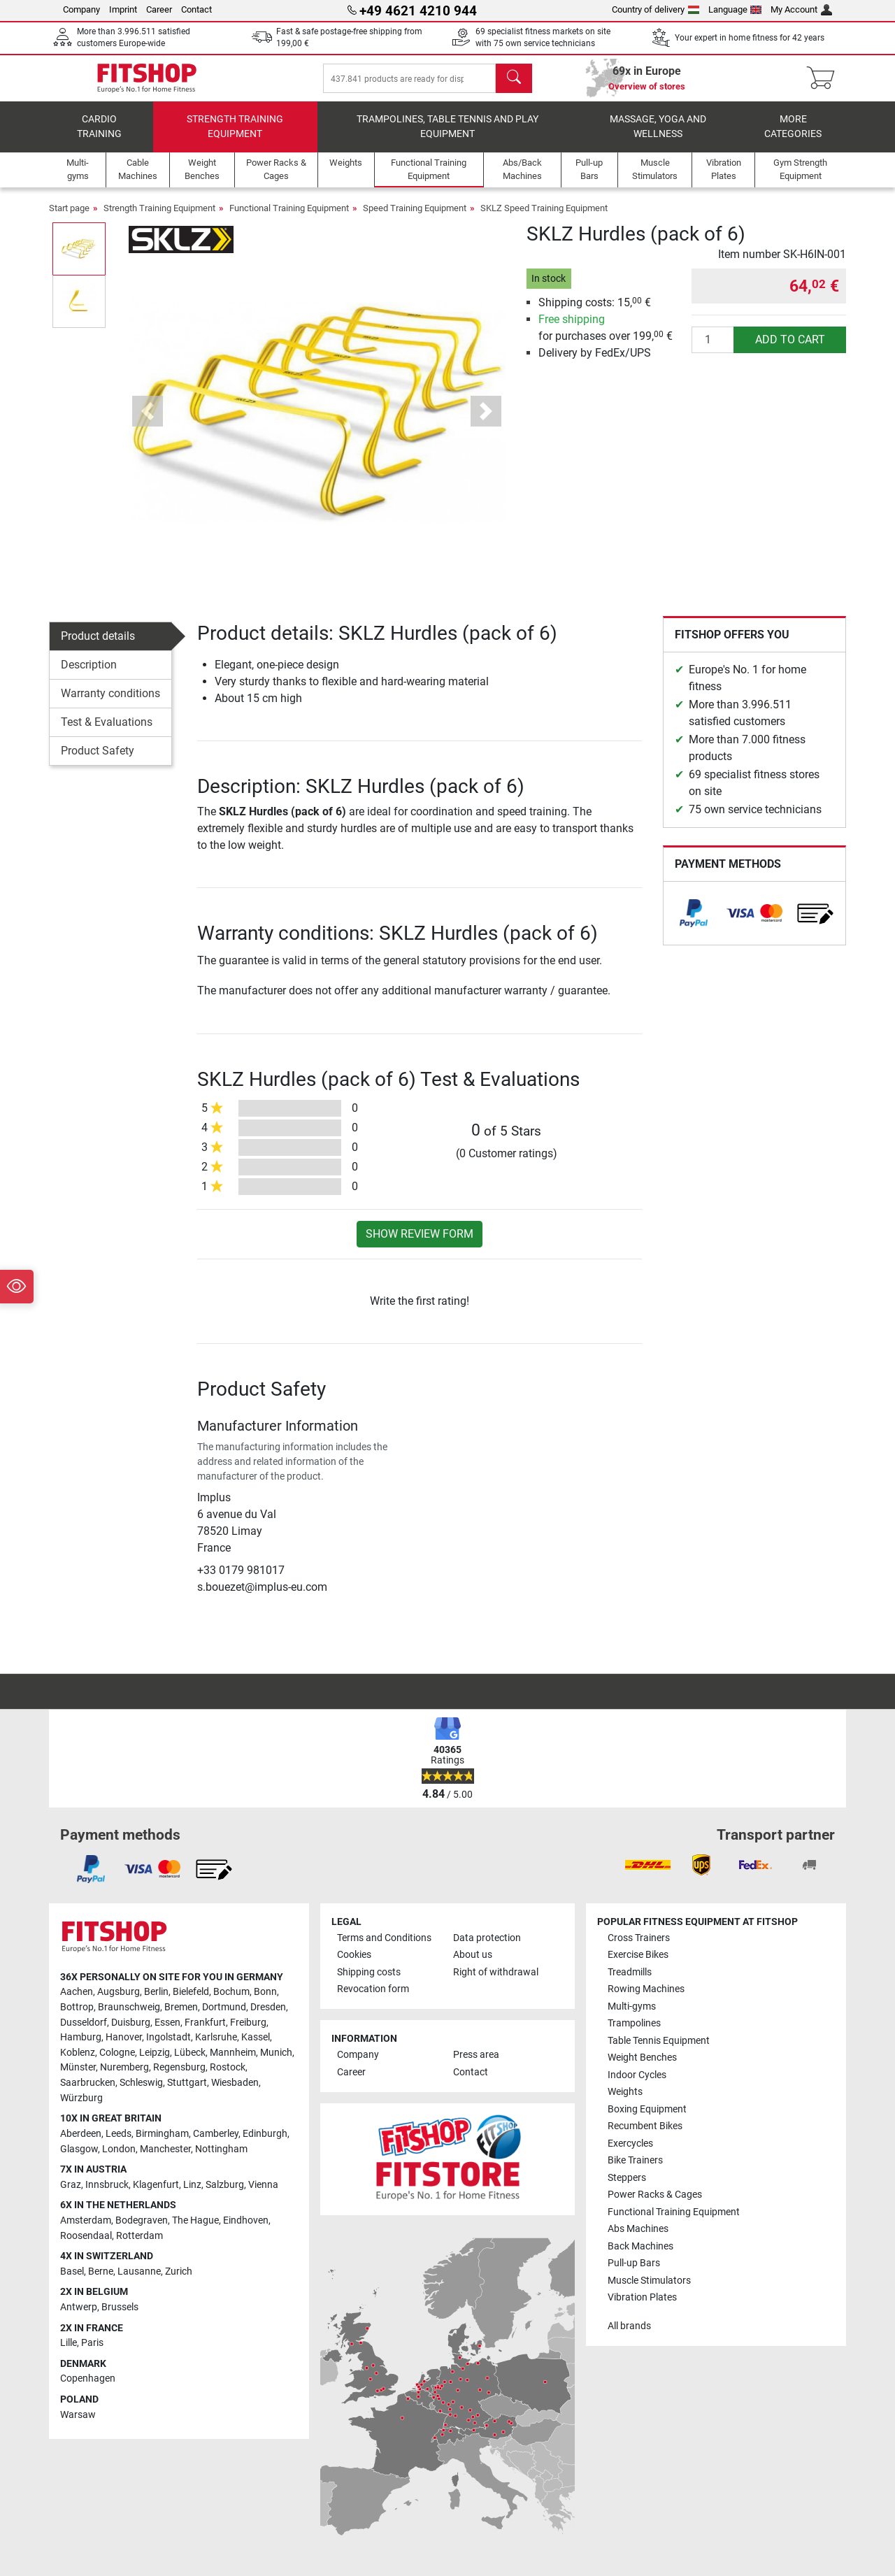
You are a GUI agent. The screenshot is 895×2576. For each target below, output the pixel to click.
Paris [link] (92, 2343)
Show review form (419, 1243)
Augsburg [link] (118, 1992)
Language (735, 9)
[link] (694, 923)
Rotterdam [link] (139, 2236)
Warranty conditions (110, 703)
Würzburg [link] (81, 2098)
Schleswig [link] (141, 2083)
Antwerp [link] (78, 2307)
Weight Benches (642, 2057)
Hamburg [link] (80, 2037)
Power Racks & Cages (655, 2195)
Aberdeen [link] (80, 2134)
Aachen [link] (76, 1992)
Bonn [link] (265, 1992)
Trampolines (634, 2023)
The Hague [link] (195, 2220)
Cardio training (99, 136)
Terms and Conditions (384, 1938)
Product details (98, 645)
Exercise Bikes (638, 1955)
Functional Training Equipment (289, 218)
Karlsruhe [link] (216, 2037)
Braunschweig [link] (129, 2007)
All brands (629, 2326)
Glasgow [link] (79, 2149)
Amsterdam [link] (85, 2220)
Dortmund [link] (224, 2007)
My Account (801, 9)
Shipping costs (369, 1972)
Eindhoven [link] (245, 2220)
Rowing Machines (646, 1989)
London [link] (119, 2149)
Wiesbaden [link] (235, 2083)
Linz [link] (192, 2185)
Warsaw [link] (78, 2415)
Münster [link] (78, 2067)
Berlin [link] (156, 1992)
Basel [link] (72, 2271)
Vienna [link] (263, 2185)
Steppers (627, 2178)
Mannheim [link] (233, 2053)
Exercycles (630, 2143)
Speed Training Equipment (414, 218)
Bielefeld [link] (191, 1992)
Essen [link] (167, 2022)
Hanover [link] (124, 2037)
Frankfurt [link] (205, 2022)
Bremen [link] (181, 2007)
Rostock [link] (227, 2067)
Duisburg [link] (130, 2022)
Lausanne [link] (139, 2271)
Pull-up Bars (634, 2263)
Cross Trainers (639, 1938)
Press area (476, 2055)
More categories (793, 136)
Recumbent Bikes (645, 2126)
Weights (625, 2092)
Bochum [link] (231, 1992)
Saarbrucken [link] (87, 2083)
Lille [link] (68, 2343)
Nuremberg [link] (124, 2067)
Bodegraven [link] (141, 2220)
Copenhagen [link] (87, 2378)
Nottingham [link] (221, 2149)
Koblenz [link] (77, 2053)
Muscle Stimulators (649, 2281)
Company (81, 9)
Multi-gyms (632, 2006)
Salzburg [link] (225, 2185)
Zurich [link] (178, 2271)
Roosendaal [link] (86, 2236)
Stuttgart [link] (187, 2083)
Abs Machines (638, 2229)
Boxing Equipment (647, 2109)
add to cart (790, 349)
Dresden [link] (268, 2007)
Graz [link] (70, 2185)
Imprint (123, 9)
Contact (196, 9)
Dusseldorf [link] (83, 2022)
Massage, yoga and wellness (658, 136)
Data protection (487, 1938)
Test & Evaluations (106, 731)
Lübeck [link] (190, 2053)
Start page (69, 218)
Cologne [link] (117, 2053)
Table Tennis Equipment (659, 2041)
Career (159, 9)
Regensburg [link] (179, 2067)
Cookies (354, 1955)
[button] (148, 420)
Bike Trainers (635, 2160)
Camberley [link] (215, 2134)
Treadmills (630, 1972)
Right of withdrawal (495, 1972)
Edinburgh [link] (265, 2134)
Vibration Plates (642, 2297)
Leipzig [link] (154, 2053)
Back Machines (640, 2246)
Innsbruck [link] (107, 2185)
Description (89, 674)
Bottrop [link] (77, 2007)
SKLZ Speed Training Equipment (544, 218)
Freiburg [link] (248, 2022)
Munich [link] (276, 2053)
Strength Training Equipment (235, 136)
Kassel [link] (255, 2037)
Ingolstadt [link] (168, 2037)
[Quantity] (713, 349)
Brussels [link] (119, 2307)
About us (472, 1955)
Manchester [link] (165, 2149)
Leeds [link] (118, 2134)
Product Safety (97, 760)
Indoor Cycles (637, 2075)
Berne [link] (100, 2271)
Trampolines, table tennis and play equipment (447, 136)
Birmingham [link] (162, 2134)
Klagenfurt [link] (156, 2185)
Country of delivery (655, 9)
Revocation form (373, 1989)
